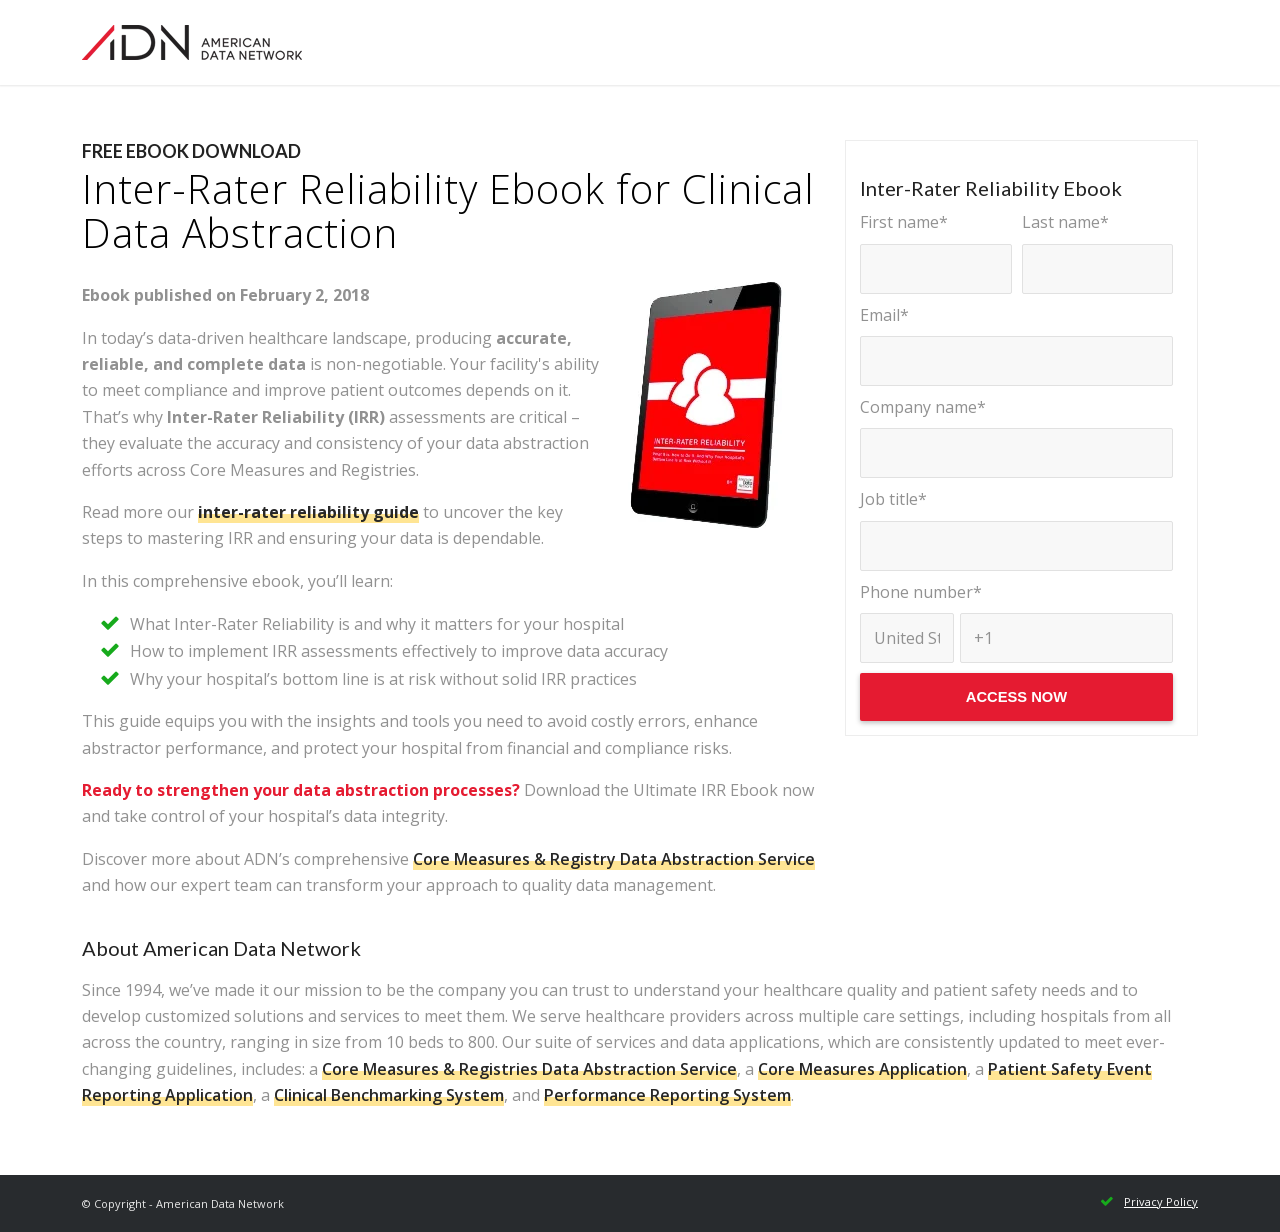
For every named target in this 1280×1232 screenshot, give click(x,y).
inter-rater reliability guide (308, 512)
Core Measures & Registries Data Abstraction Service (529, 1069)
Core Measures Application (862, 1069)
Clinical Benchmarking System (389, 1095)
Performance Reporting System (667, 1095)
